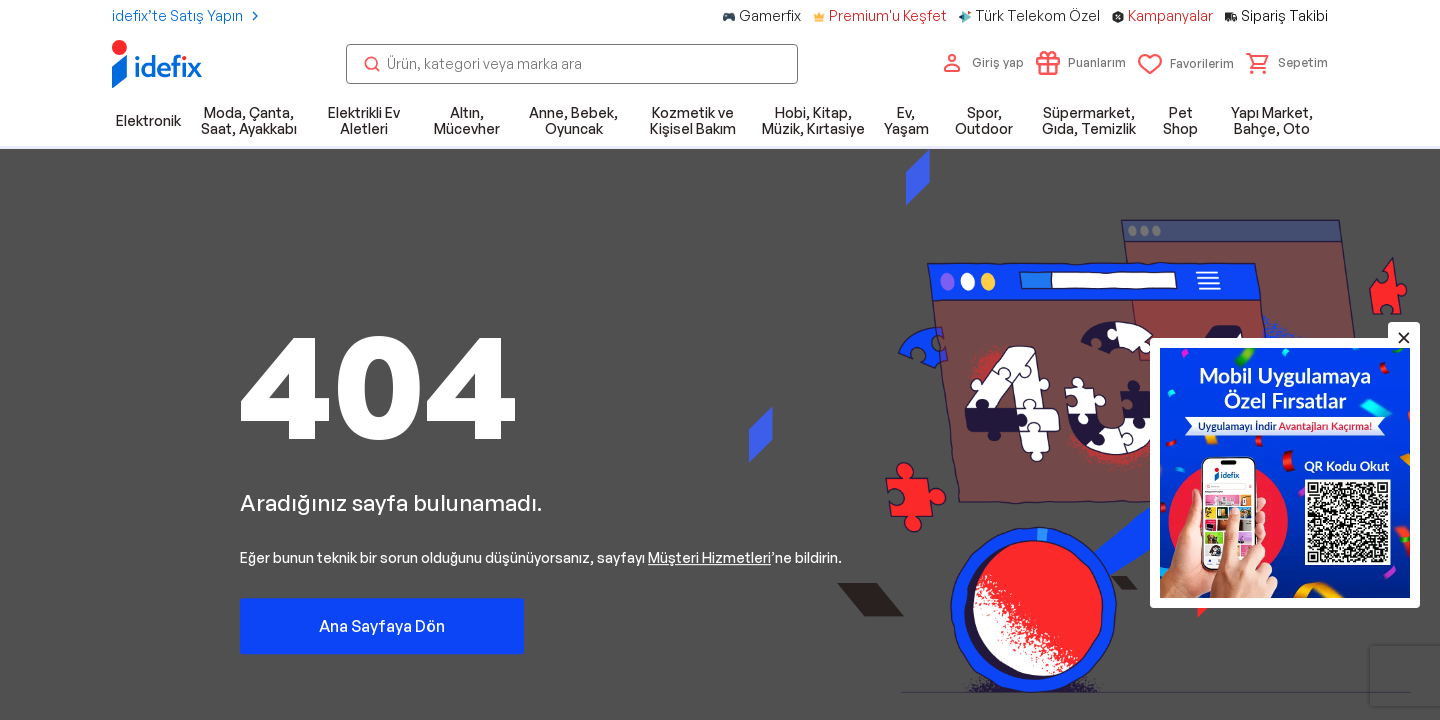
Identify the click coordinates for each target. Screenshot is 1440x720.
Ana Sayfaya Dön (382, 625)
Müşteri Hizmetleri (709, 556)
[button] (1287, 63)
